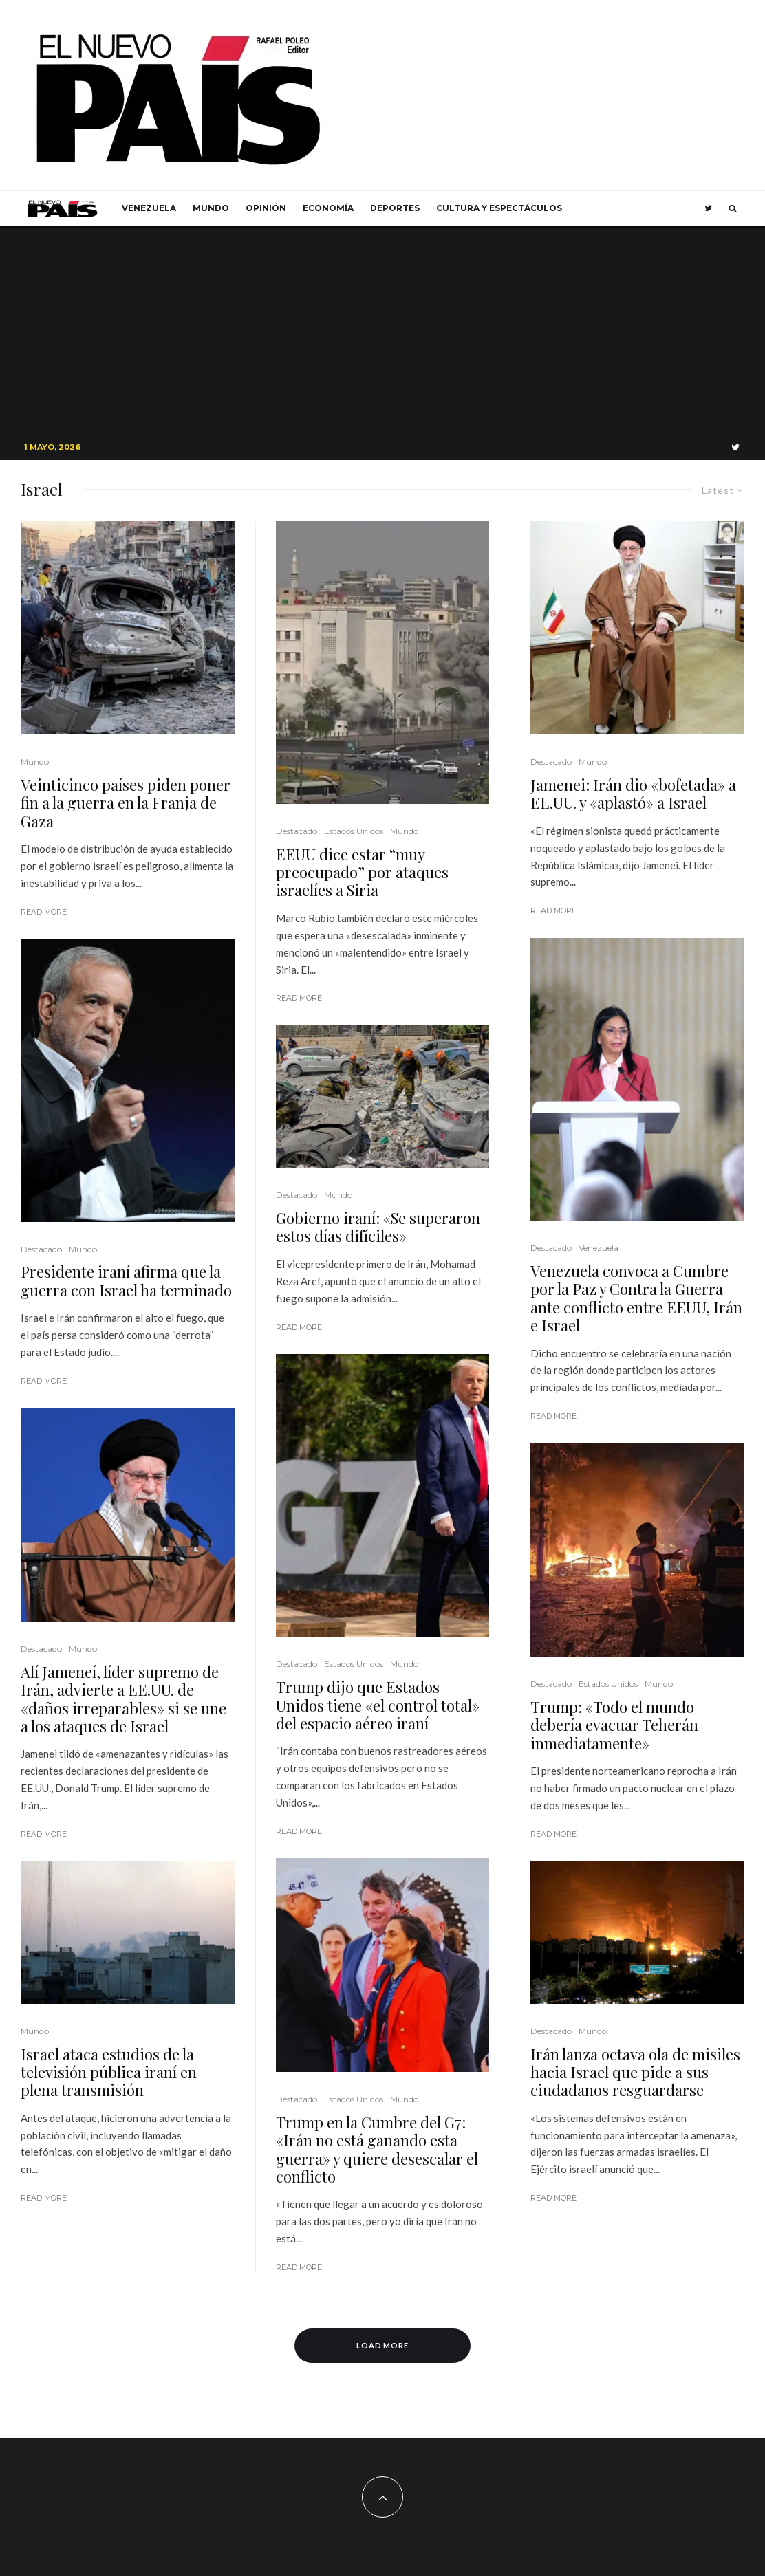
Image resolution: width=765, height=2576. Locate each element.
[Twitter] (708, 208)
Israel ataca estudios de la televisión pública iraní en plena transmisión (109, 2072)
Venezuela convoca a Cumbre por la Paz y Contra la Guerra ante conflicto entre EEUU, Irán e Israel (636, 1298)
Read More (44, 912)
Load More (382, 2345)
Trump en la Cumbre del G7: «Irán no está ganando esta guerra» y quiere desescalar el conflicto (377, 2149)
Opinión (266, 208)
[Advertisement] (382, 330)
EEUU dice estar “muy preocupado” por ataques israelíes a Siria (362, 872)
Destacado (41, 1249)
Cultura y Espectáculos (499, 208)
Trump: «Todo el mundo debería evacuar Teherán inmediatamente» (614, 1725)
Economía (328, 208)
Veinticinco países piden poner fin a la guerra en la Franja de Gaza (125, 803)
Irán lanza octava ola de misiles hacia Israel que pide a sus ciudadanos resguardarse (635, 2072)
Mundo (211, 208)
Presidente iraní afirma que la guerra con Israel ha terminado (126, 1281)
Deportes (395, 208)
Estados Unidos (353, 831)
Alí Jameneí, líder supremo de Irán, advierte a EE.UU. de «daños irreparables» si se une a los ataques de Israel (123, 1699)
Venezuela (149, 208)
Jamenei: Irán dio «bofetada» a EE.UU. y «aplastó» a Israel (633, 794)
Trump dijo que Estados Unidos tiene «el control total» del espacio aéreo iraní (378, 1705)
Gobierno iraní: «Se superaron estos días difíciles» (378, 1227)
